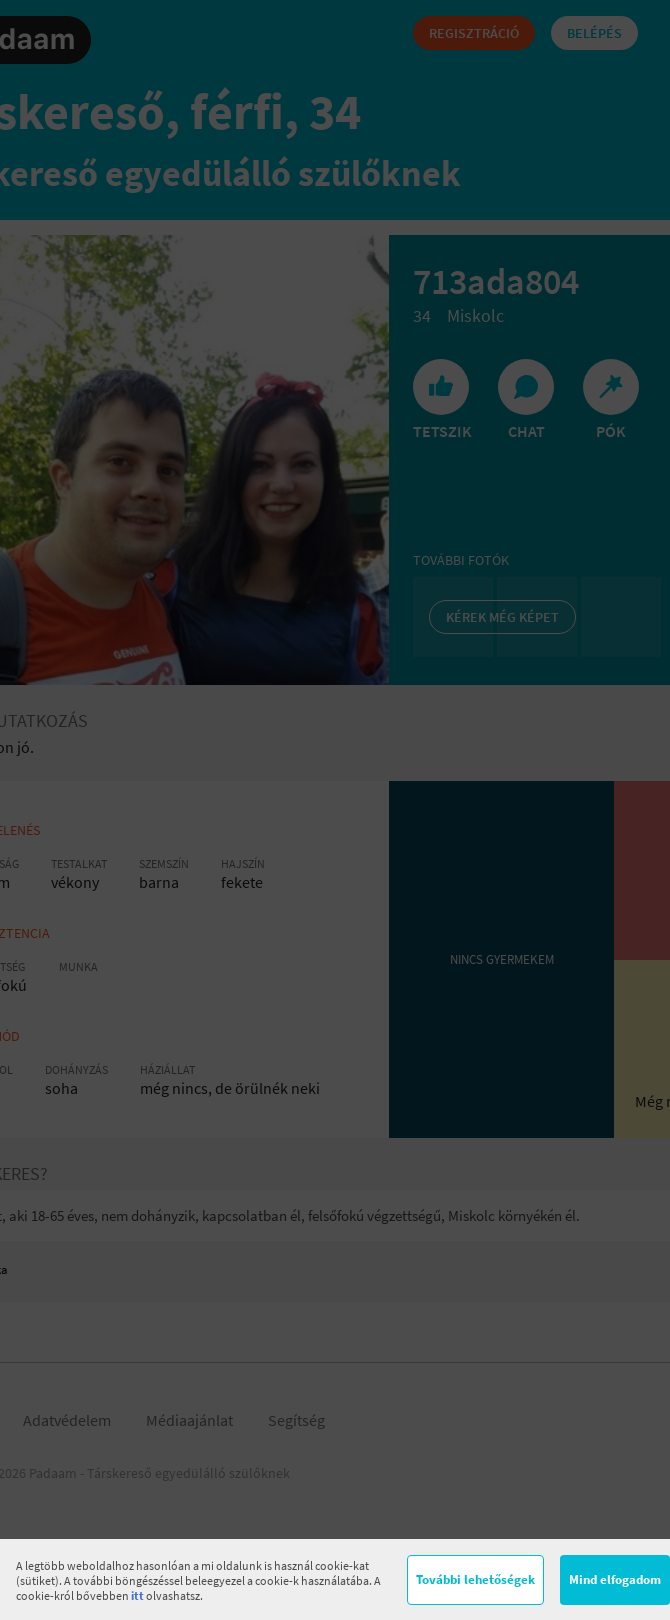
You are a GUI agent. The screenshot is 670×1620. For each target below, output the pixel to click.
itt (137, 1595)
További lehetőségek (475, 1579)
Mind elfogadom (615, 1579)
